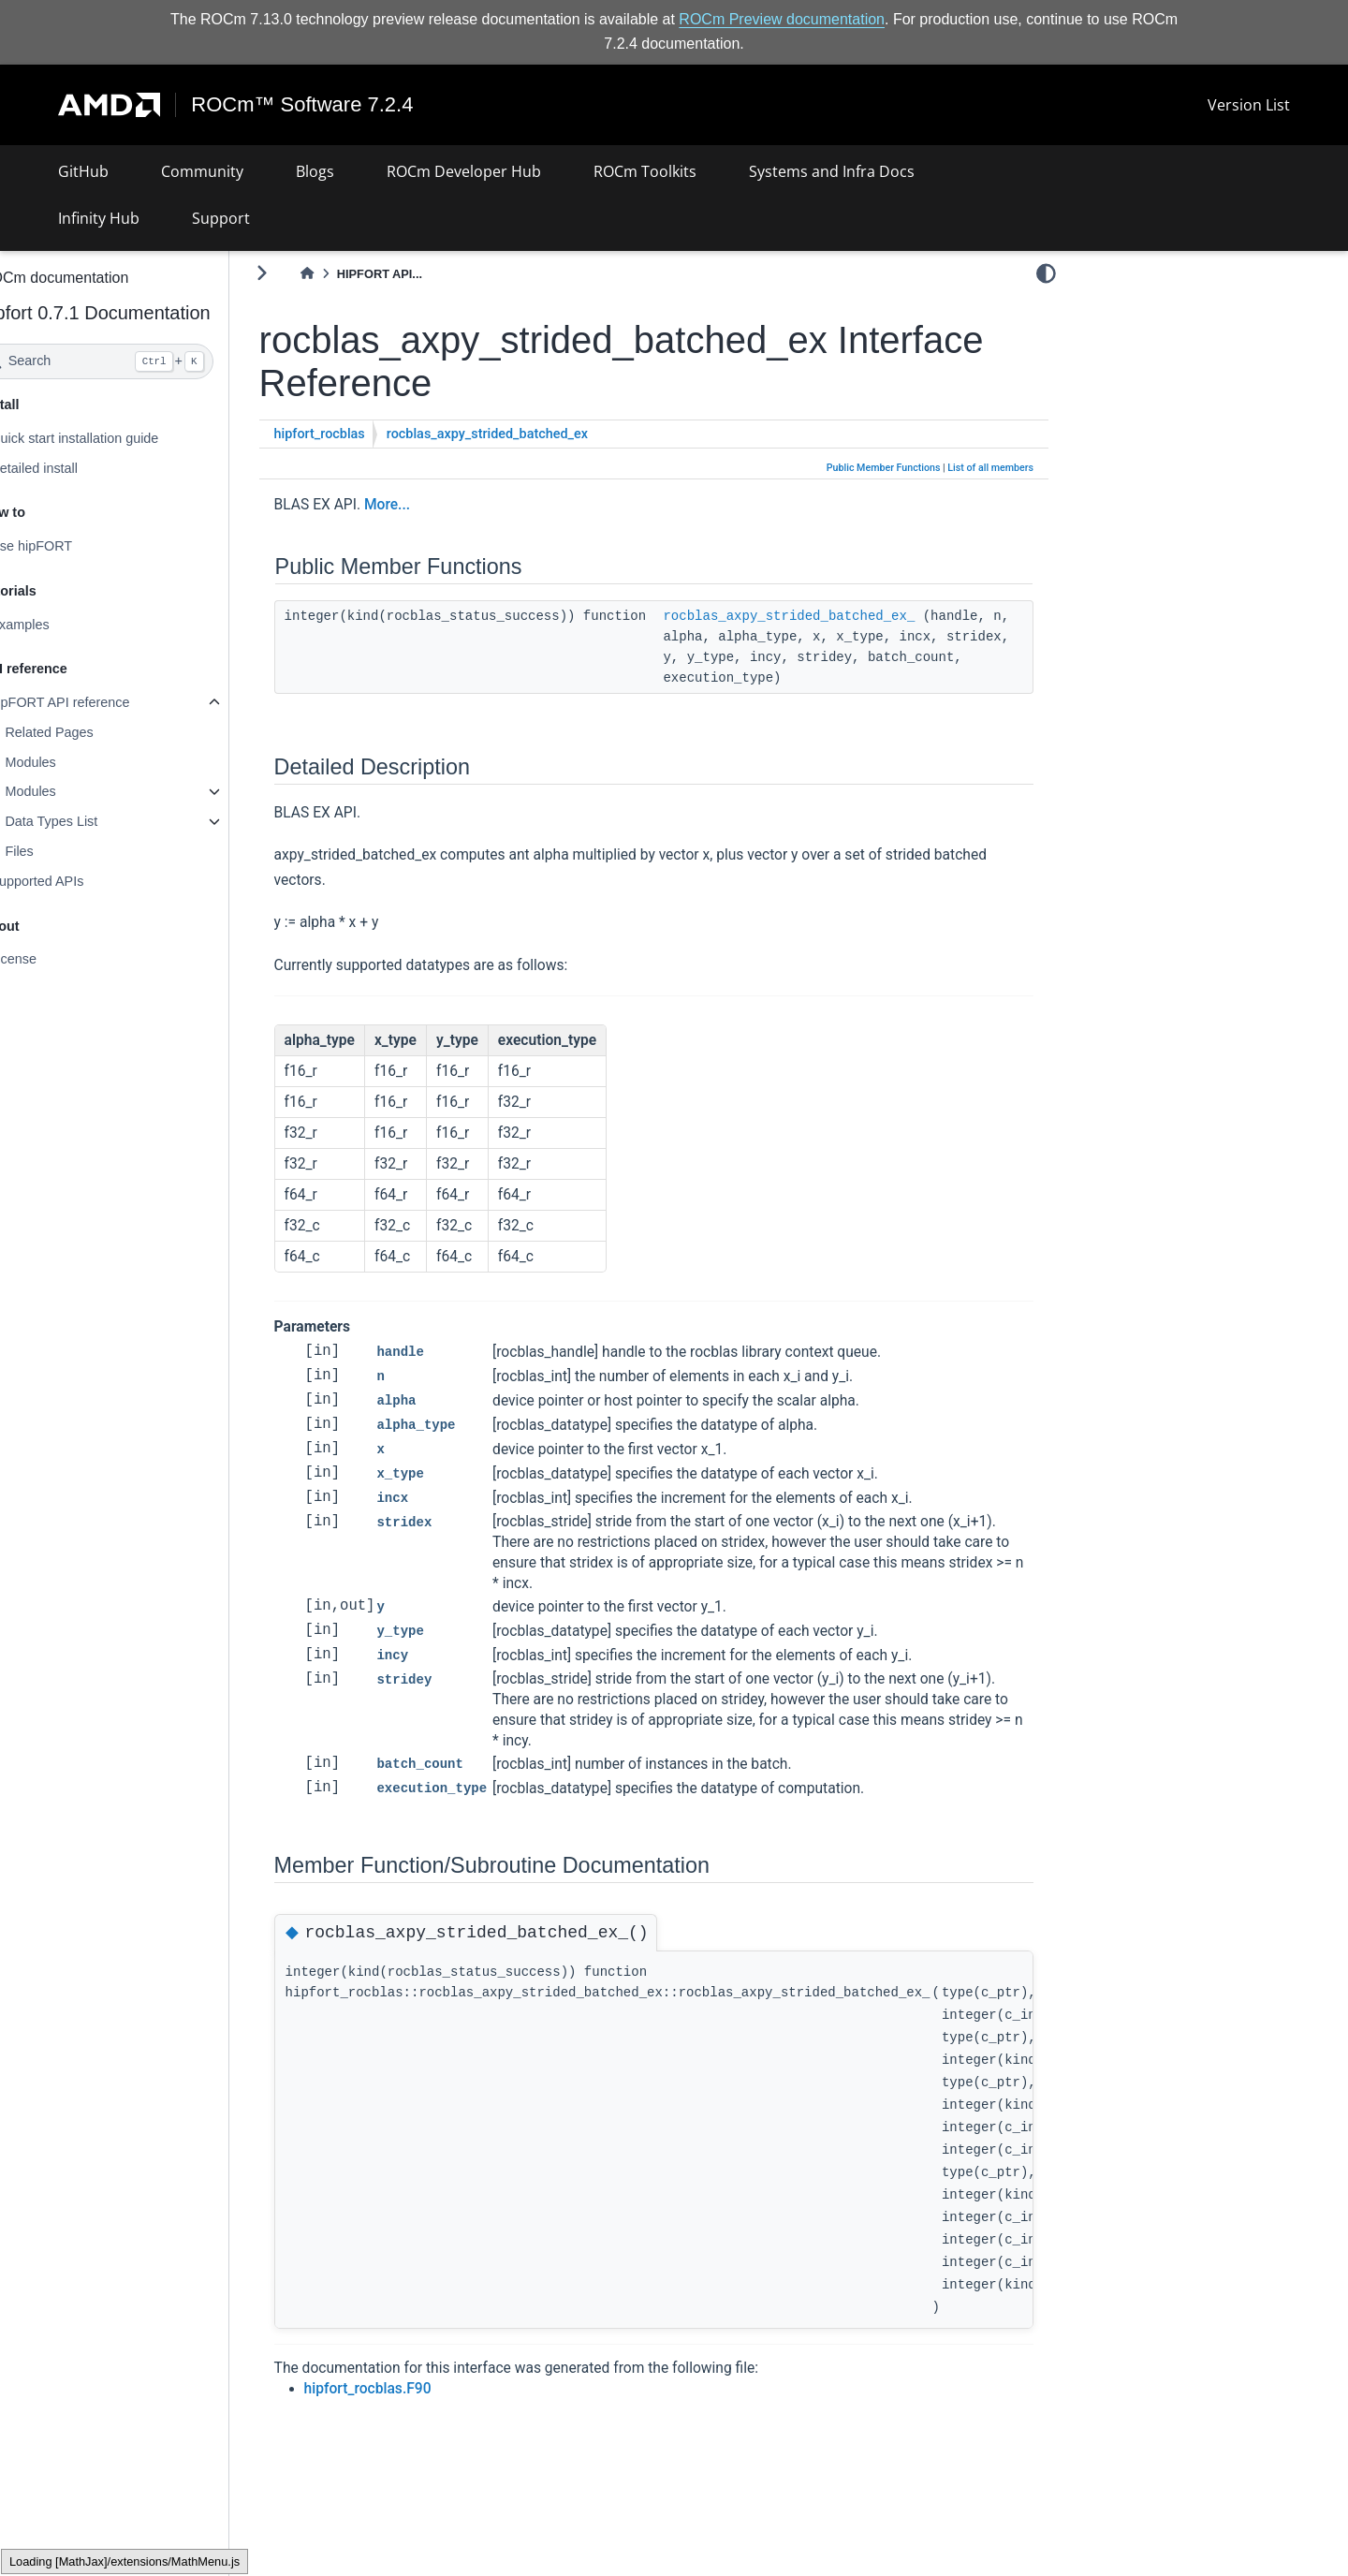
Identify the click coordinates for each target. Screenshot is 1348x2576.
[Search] (146, 361)
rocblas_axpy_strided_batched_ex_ (838, 616)
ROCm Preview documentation (782, 19)
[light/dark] (1046, 272)
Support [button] (221, 218)
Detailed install (83, 467)
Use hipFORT (80, 545)
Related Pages (98, 732)
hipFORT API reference (109, 702)
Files (68, 851)
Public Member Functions (884, 468)
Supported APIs (86, 881)
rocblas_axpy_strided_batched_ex (536, 434)
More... (437, 503)
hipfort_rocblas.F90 (417, 2388)
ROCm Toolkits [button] (644, 171)
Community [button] (202, 171)
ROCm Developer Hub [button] (464, 171)
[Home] (356, 274)
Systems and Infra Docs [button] (832, 171)
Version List (1249, 105)
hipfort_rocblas (369, 434)
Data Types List (100, 821)
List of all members (990, 468)
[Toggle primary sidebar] (311, 273)
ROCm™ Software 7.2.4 (303, 105)
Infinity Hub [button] (98, 218)
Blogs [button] (315, 171)
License (62, 958)
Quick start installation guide (123, 438)
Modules (79, 762)
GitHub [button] (83, 171)
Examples (68, 624)
